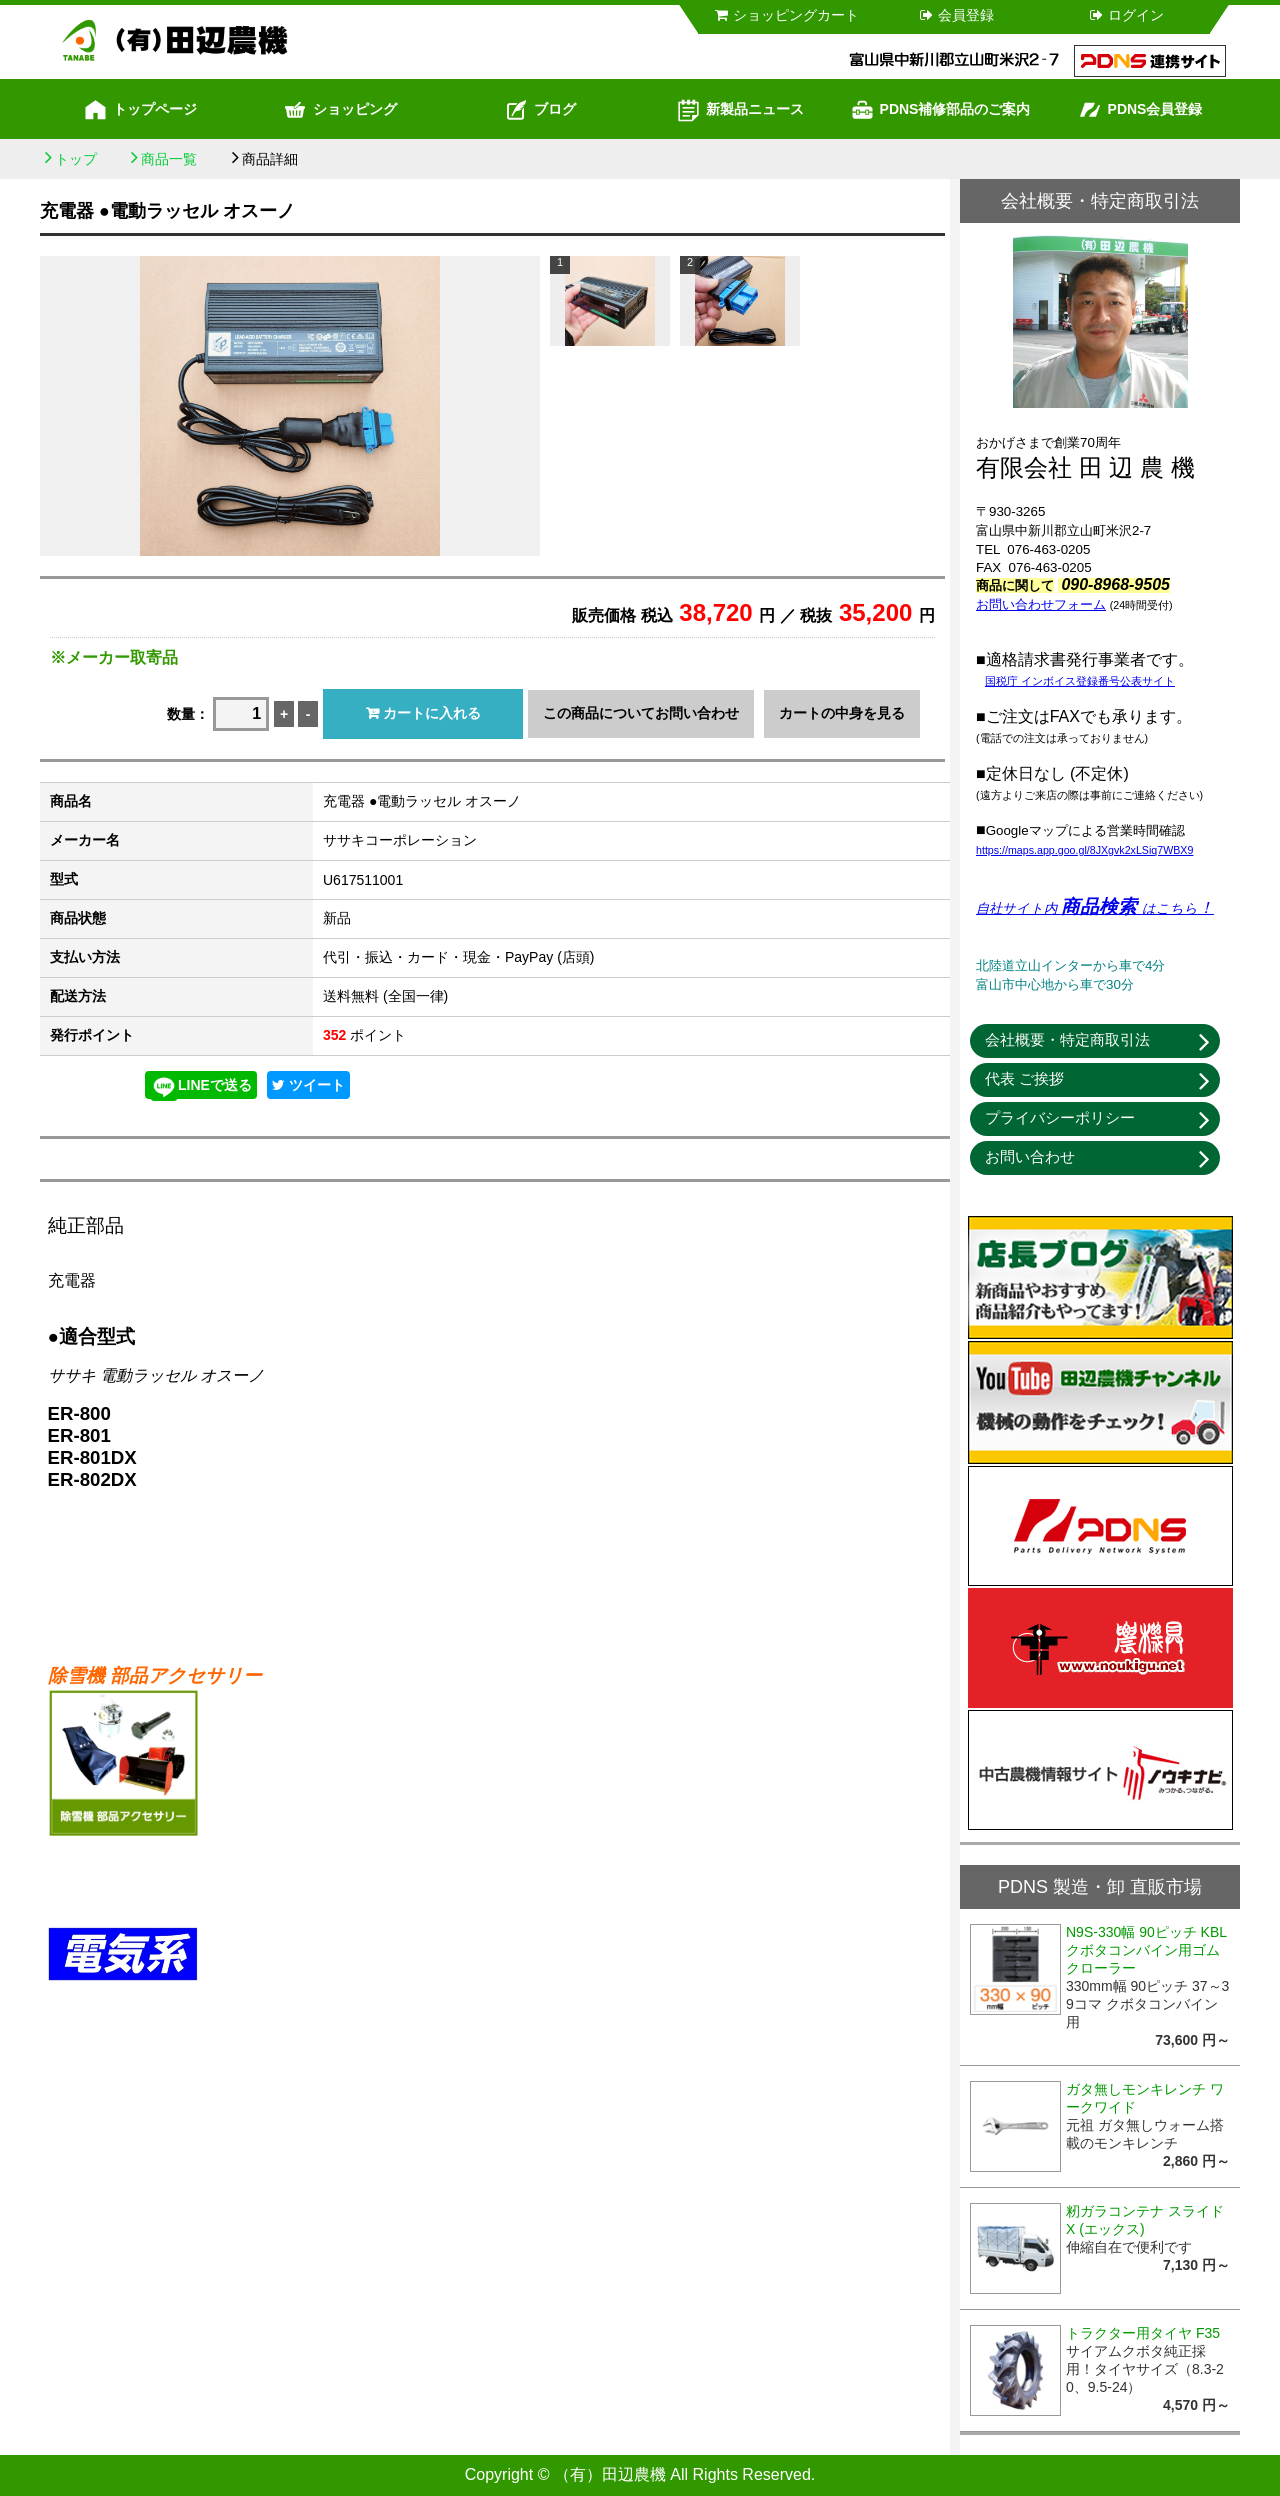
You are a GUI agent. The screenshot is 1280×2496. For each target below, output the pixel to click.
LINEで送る (201, 1086)
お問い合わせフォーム (1041, 604)
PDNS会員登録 (1140, 110)
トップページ (140, 110)
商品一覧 (169, 159)
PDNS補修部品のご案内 (940, 110)
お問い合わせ (1030, 1156)
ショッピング (340, 110)
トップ (76, 159)
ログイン (1125, 15)
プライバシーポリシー (1060, 1117)
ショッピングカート (785, 15)
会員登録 (955, 15)
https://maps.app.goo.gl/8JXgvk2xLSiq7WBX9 (1084, 850)
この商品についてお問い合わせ (641, 713)
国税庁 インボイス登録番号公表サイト (1080, 681)
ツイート (308, 1085)
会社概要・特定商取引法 (1067, 1039)
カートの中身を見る (842, 713)
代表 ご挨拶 (1024, 1078)
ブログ (540, 110)
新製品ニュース (740, 110)
